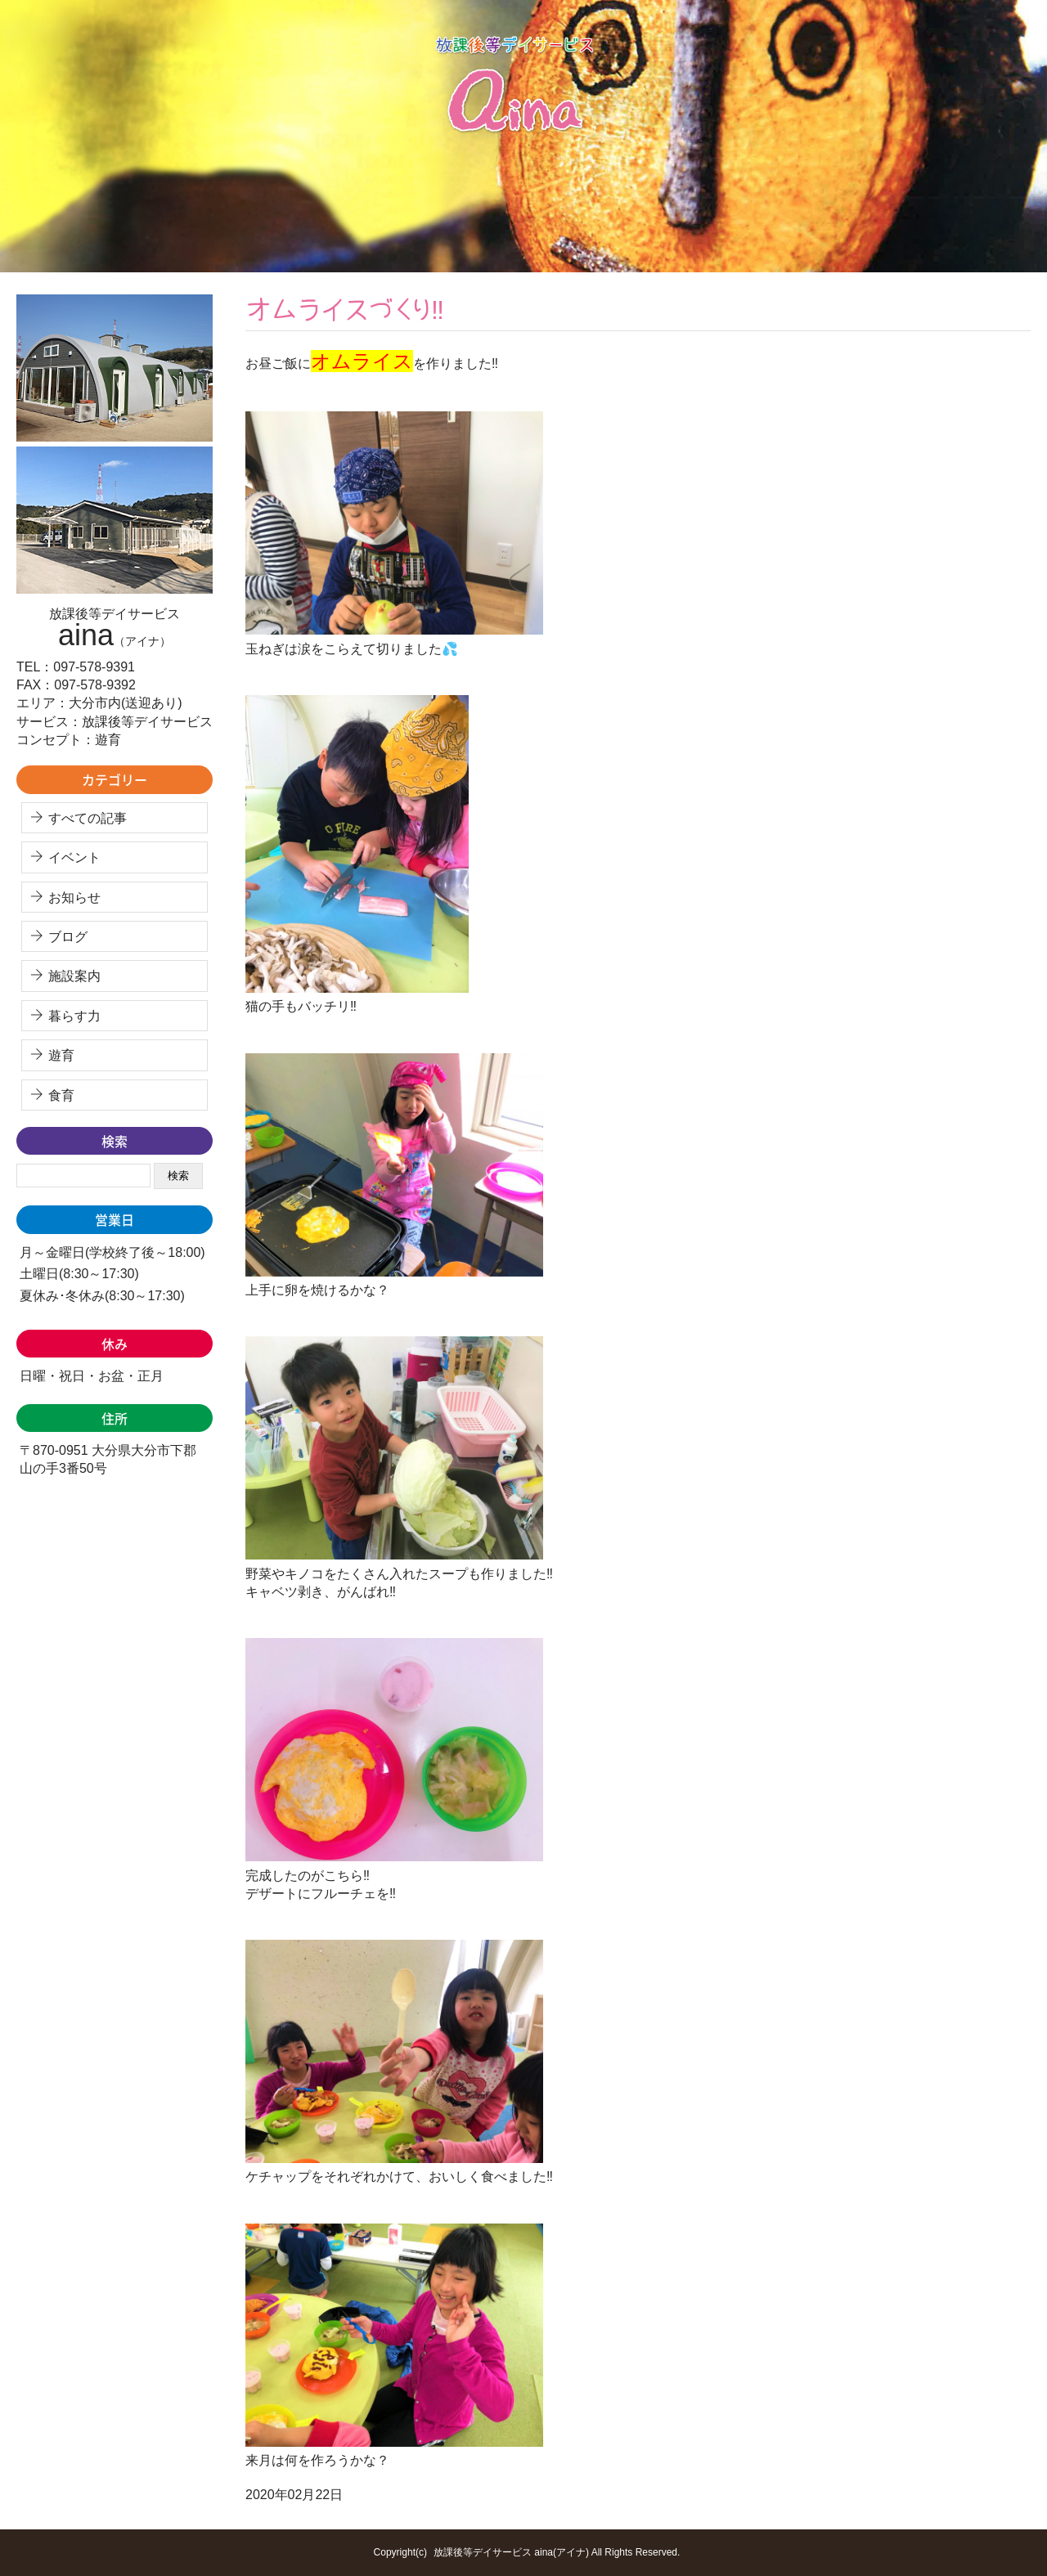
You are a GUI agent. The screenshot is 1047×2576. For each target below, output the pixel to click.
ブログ (68, 937)
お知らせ (74, 897)
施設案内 (74, 976)
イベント (74, 857)
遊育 (61, 1055)
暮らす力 (74, 1016)
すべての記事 (87, 818)
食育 (61, 1095)
